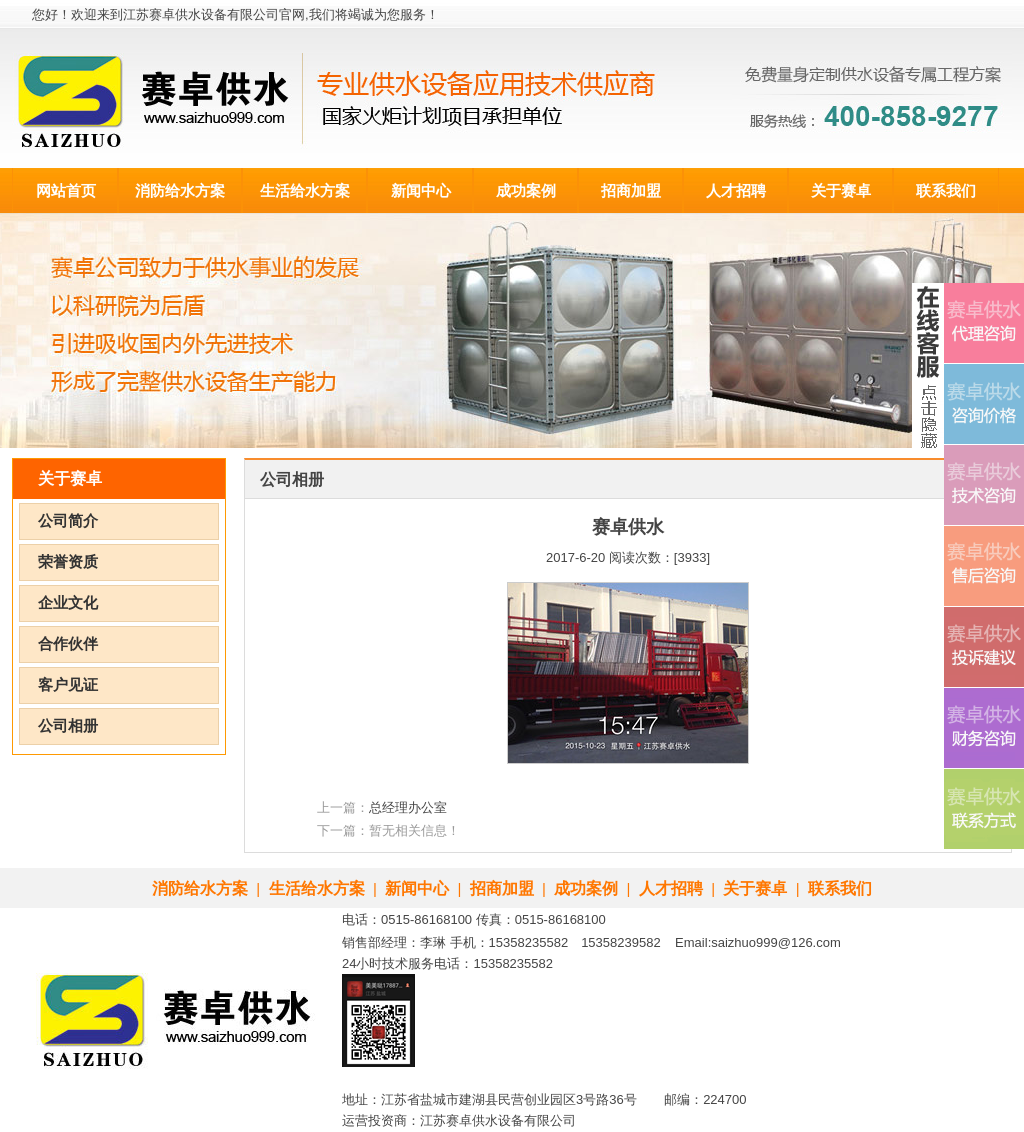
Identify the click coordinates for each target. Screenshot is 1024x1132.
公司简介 (68, 521)
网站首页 (66, 190)
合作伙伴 (68, 644)
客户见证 (68, 685)
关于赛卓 (841, 190)
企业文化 (68, 603)
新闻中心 (421, 190)
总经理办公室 (408, 807)
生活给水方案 (305, 190)
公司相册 (68, 726)
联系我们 (946, 190)
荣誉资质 (68, 562)
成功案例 (526, 190)
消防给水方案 (180, 190)
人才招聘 (736, 190)
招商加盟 (631, 190)
